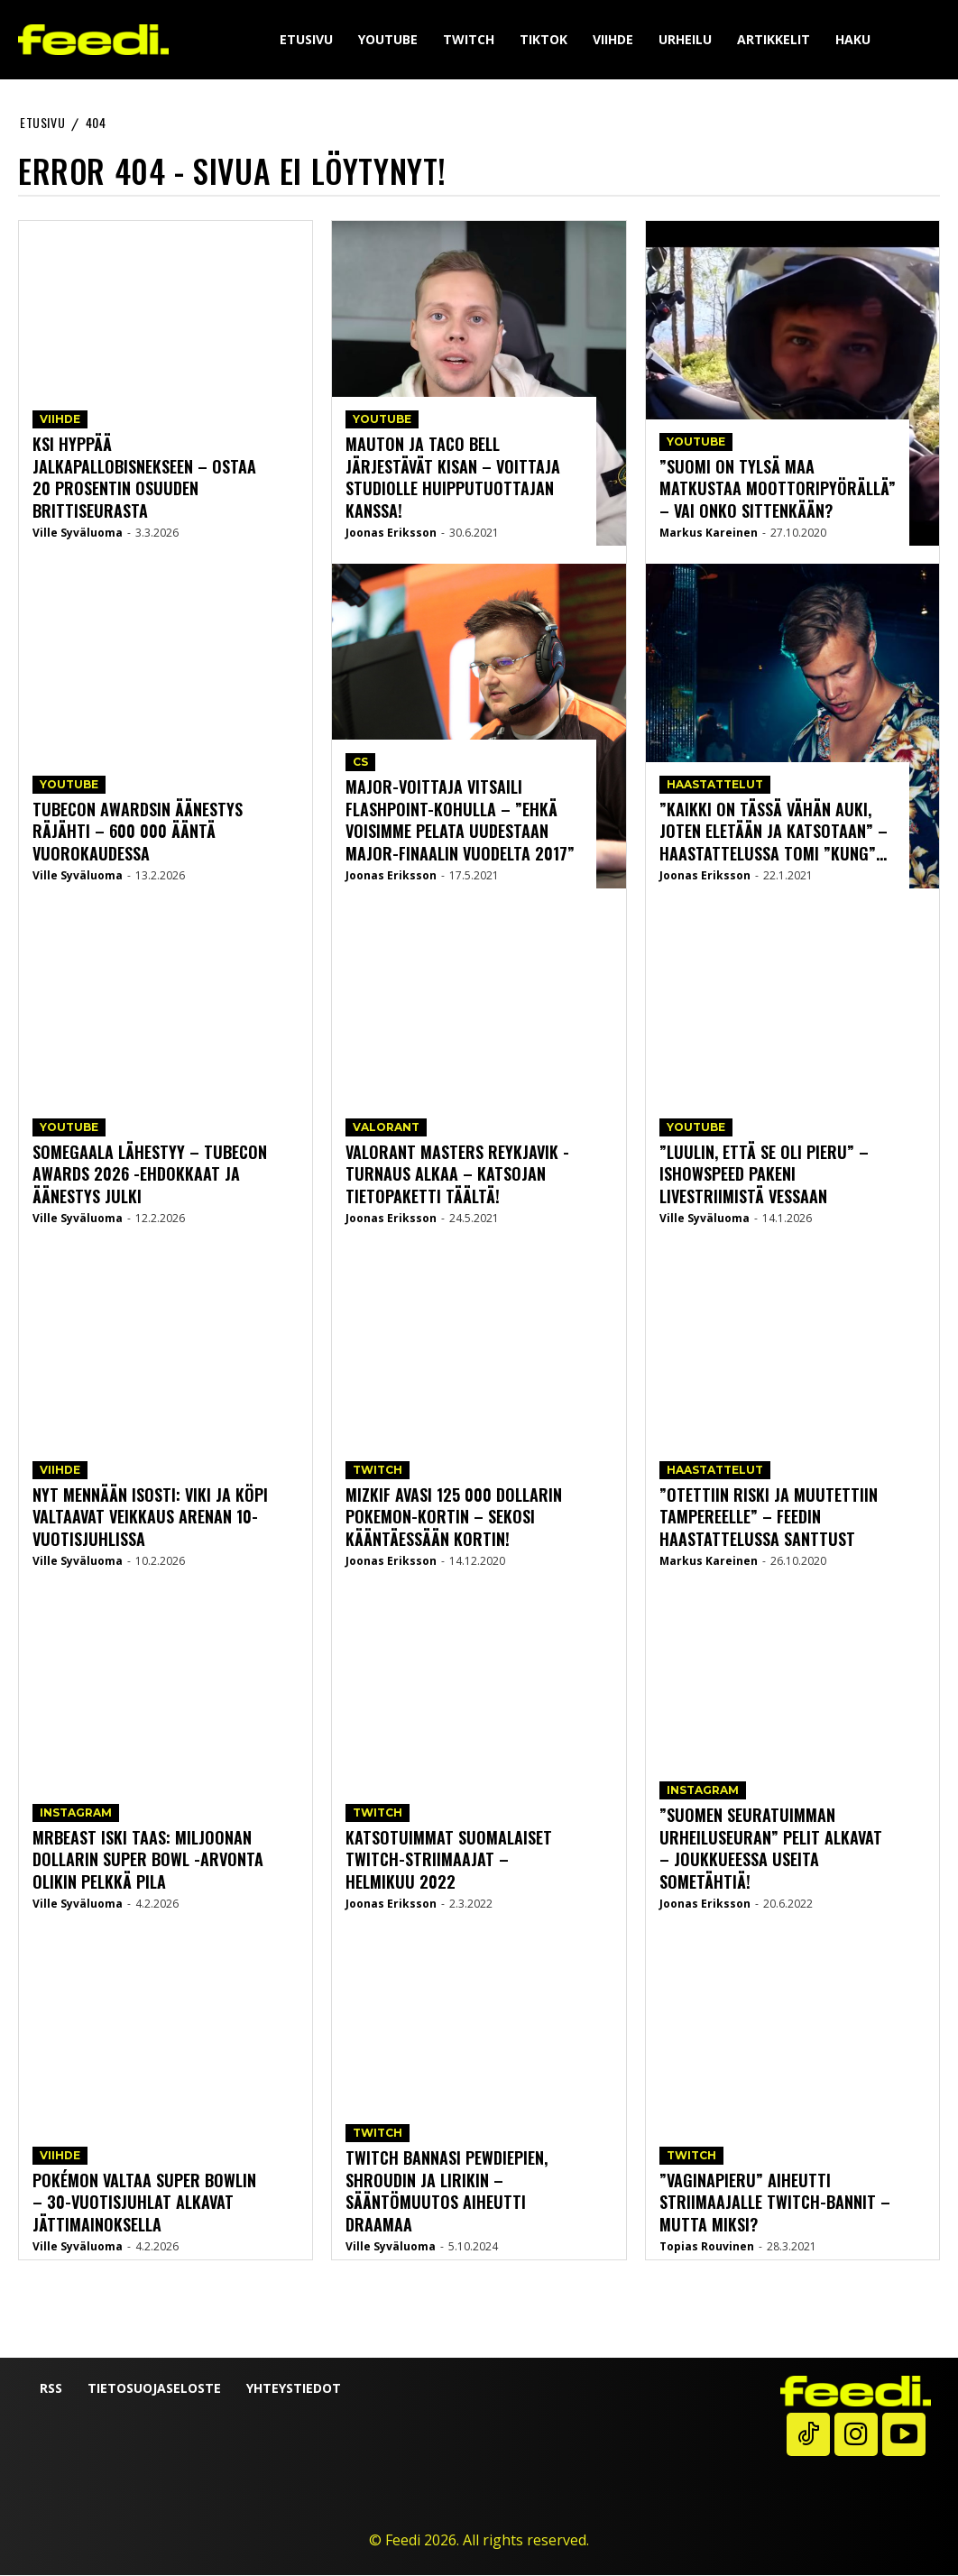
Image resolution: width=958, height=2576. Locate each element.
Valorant (386, 1130)
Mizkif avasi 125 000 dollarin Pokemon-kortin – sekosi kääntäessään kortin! (453, 1518)
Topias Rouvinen (706, 2247)
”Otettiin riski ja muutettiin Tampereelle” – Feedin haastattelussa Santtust (765, 1518)
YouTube (69, 788)
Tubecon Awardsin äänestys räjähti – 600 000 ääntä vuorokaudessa (136, 833)
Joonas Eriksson (391, 533)
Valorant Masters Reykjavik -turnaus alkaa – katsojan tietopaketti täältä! (456, 1176)
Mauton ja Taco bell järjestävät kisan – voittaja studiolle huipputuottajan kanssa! (451, 479)
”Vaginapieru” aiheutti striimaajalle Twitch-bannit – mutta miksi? (773, 2204)
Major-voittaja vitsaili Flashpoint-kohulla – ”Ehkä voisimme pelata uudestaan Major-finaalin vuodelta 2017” (459, 821)
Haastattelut (715, 788)
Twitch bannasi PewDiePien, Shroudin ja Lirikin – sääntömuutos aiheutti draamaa (445, 2192)
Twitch (377, 1473)
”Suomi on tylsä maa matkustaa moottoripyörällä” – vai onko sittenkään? (775, 490)
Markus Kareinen (708, 533)
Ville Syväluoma (77, 533)
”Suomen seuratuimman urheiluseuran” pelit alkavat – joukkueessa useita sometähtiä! (777, 1850)
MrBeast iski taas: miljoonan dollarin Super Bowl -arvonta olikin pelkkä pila (147, 1861)
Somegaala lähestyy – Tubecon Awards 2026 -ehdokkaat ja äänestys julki (148, 1176)
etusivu (42, 122)
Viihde (60, 423)
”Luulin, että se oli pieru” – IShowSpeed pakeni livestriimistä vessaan (763, 1176)
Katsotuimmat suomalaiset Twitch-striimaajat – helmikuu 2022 (462, 1861)
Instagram (76, 1816)
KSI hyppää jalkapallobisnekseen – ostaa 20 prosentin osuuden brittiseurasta (143, 479)
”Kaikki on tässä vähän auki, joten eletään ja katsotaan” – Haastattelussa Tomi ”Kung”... (771, 833)
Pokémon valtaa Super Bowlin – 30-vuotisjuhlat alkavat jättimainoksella (143, 2204)
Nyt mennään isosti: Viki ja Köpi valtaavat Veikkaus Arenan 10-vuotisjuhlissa (149, 1518)
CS (360, 766)
